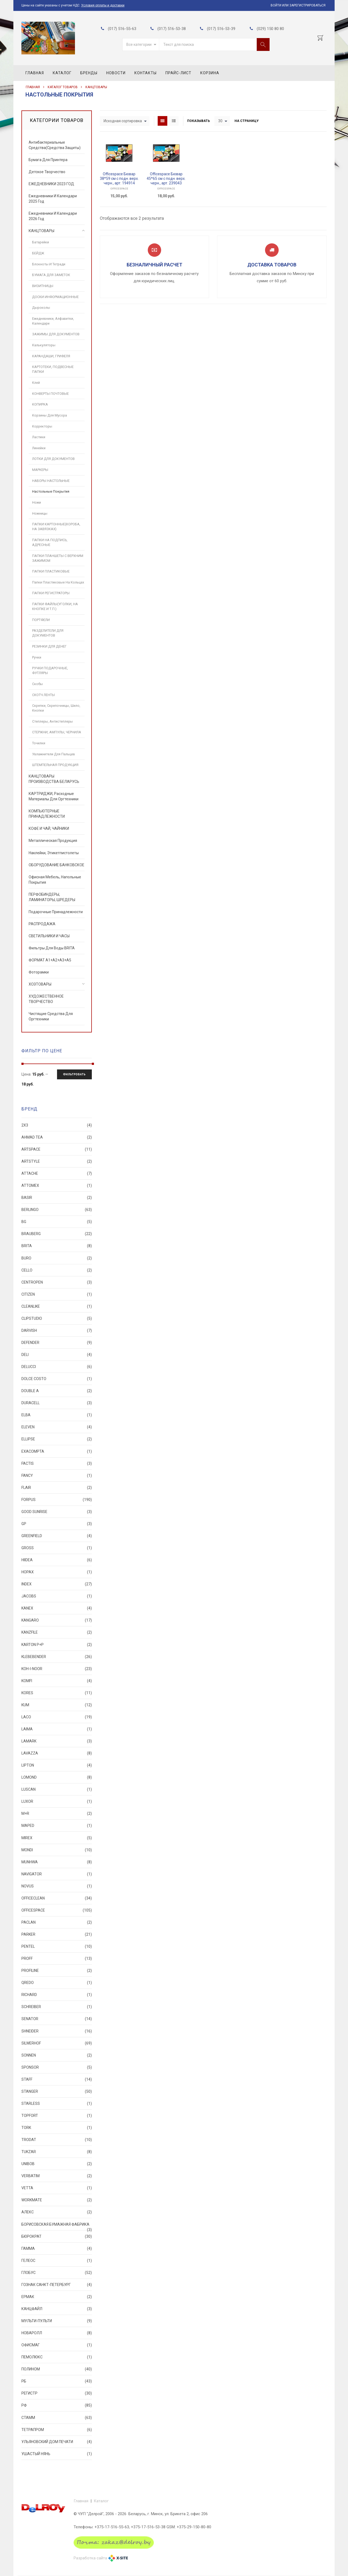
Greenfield (56, 1535)
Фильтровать (74, 1074)
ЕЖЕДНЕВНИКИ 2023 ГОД (51, 184)
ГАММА (56, 2248)
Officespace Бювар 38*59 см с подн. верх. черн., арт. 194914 (119, 178)
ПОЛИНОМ (56, 2369)
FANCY (56, 1475)
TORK (56, 2127)
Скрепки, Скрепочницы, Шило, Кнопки (56, 708)
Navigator (56, 1874)
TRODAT (56, 2139)
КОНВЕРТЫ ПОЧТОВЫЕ (50, 394)
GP (56, 1523)
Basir (56, 1197)
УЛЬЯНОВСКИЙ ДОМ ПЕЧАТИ (56, 2441)
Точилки (38, 743)
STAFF (56, 2079)
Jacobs (56, 1596)
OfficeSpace (119, 188)
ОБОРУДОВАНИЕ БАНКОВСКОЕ (56, 865)
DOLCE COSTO (56, 1378)
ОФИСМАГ (56, 2345)
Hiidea (56, 1560)
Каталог (62, 73)
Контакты (145, 73)
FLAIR (56, 1487)
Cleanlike (56, 1306)
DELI (56, 1354)
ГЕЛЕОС (56, 2260)
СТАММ (56, 2417)
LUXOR (56, 1801)
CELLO (56, 1270)
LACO (56, 1717)
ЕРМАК (56, 2296)
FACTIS (56, 1463)
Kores (56, 1693)
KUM (56, 1705)
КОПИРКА (40, 404)
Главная (34, 73)
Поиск (263, 44)
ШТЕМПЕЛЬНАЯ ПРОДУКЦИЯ (55, 765)
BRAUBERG (56, 1233)
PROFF (56, 1958)
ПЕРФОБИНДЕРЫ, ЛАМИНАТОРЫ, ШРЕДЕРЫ (52, 897)
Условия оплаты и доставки (102, 5)
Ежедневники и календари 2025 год (53, 198)
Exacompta (56, 1451)
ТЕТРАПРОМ (56, 2429)
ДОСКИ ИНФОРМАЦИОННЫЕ (55, 297)
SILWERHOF (56, 2043)
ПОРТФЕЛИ (41, 620)
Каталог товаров (63, 87)
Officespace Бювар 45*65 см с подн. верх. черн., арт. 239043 (166, 178)
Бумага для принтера (48, 160)
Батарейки (40, 242)
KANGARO (56, 1620)
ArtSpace (56, 1149)
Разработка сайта (90, 2558)
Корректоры (42, 426)
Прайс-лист (178, 73)
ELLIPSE (56, 1439)
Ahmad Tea (56, 1137)
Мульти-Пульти (56, 2321)
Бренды (88, 73)
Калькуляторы (43, 345)
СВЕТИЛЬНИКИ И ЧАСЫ (49, 936)
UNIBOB (56, 2163)
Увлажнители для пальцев (53, 754)
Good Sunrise (56, 1511)
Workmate (56, 2200)
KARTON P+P (56, 1644)
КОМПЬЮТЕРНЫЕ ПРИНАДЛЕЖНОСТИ (47, 814)
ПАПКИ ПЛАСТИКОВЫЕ (51, 571)
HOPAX (56, 1572)
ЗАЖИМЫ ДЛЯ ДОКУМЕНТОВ (56, 334)
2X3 (56, 1125)
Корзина (209, 73)
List (174, 121)
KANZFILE (56, 1632)
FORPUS (56, 1499)
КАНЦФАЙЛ (56, 2308)
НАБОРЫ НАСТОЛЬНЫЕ (51, 481)
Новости (116, 73)
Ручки (36, 657)
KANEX (56, 1608)
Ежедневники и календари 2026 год (53, 216)
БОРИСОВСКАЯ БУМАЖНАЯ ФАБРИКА (56, 2226)
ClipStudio (56, 1318)
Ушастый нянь (56, 2453)
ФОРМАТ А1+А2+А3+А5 (50, 960)
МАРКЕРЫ (40, 470)
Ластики (38, 437)
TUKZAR (56, 2151)
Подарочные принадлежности (56, 912)
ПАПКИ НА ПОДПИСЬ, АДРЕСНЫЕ (49, 542)
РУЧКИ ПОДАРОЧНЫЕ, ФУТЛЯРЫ (50, 670)
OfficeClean (56, 1898)
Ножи (36, 502)
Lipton (56, 1765)
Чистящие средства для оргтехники (51, 1016)
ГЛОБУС (56, 2272)
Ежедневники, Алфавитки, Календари (53, 321)
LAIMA (56, 1729)
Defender (56, 1342)
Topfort (56, 2115)
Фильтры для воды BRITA (52, 948)
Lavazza (56, 1753)
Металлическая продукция (53, 840)
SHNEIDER (56, 2031)
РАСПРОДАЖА (42, 924)
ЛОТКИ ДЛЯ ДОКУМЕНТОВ (53, 459)
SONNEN (56, 2055)
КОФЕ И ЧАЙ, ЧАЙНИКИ (49, 828)
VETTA (56, 2188)
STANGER (56, 2091)
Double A (56, 1390)
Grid (162, 121)
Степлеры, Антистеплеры (52, 721)
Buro (56, 1258)
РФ (56, 2405)
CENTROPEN (56, 1282)
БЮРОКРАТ (56, 2236)
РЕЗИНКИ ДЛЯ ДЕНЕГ (49, 646)
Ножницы (39, 513)
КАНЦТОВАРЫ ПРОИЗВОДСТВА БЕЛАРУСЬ (54, 779)
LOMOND (56, 1777)
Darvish (56, 1330)
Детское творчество (47, 172)
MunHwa (56, 1862)
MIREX (56, 1838)
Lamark (56, 1741)
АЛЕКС (56, 2212)
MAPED (56, 1825)
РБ (56, 2381)
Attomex (56, 1185)
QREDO (56, 1982)
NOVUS (56, 1886)
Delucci (56, 1366)
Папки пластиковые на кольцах (58, 582)
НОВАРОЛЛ (56, 2333)
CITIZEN (56, 1294)
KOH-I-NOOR (56, 1668)
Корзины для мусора (49, 415)
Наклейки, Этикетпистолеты (54, 853)
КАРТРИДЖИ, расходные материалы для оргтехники (53, 796)
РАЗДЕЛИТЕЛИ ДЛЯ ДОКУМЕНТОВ (47, 633)
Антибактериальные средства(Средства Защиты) (55, 145)
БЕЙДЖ (38, 253)
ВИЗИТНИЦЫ (42, 286)
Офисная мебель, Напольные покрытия (55, 879)
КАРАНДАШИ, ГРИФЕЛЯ (51, 356)
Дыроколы (41, 308)
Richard (56, 1994)
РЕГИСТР (56, 2393)
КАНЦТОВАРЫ (96, 87)
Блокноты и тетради (48, 264)
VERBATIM (56, 2176)
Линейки (39, 448)
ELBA (56, 1415)
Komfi (56, 1680)
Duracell (56, 1403)
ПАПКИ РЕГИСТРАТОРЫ (51, 593)
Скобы (37, 684)
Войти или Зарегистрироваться (298, 5)
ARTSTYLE (56, 1161)
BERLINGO (56, 1209)
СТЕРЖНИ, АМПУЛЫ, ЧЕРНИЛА (56, 732)
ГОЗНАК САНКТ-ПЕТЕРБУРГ (56, 2284)
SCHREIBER (56, 2006)
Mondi (56, 1850)
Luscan (56, 1789)
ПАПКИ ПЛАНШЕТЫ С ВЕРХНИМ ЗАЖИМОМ (57, 558)
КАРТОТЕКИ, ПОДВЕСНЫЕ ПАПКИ (53, 369)
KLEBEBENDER (56, 1656)
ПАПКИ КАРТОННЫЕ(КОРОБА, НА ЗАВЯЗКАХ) (56, 526)
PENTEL (56, 1946)
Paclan (56, 1922)
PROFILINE (56, 1970)
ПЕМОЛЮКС (56, 2357)
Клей (36, 383)
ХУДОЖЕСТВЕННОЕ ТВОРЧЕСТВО (46, 999)
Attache (56, 1173)
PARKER (56, 1934)
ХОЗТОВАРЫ (40, 984)
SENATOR (56, 2018)
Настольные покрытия (50, 491)
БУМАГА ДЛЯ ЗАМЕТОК (51, 275)
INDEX (56, 1584)
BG (56, 1221)
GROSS (56, 1548)
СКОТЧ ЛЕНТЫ (43, 695)
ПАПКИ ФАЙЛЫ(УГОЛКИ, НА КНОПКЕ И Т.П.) (55, 606)
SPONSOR (56, 2067)
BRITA (56, 1245)
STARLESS (56, 2103)
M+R (56, 1813)
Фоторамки (39, 972)
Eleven (56, 1427)
